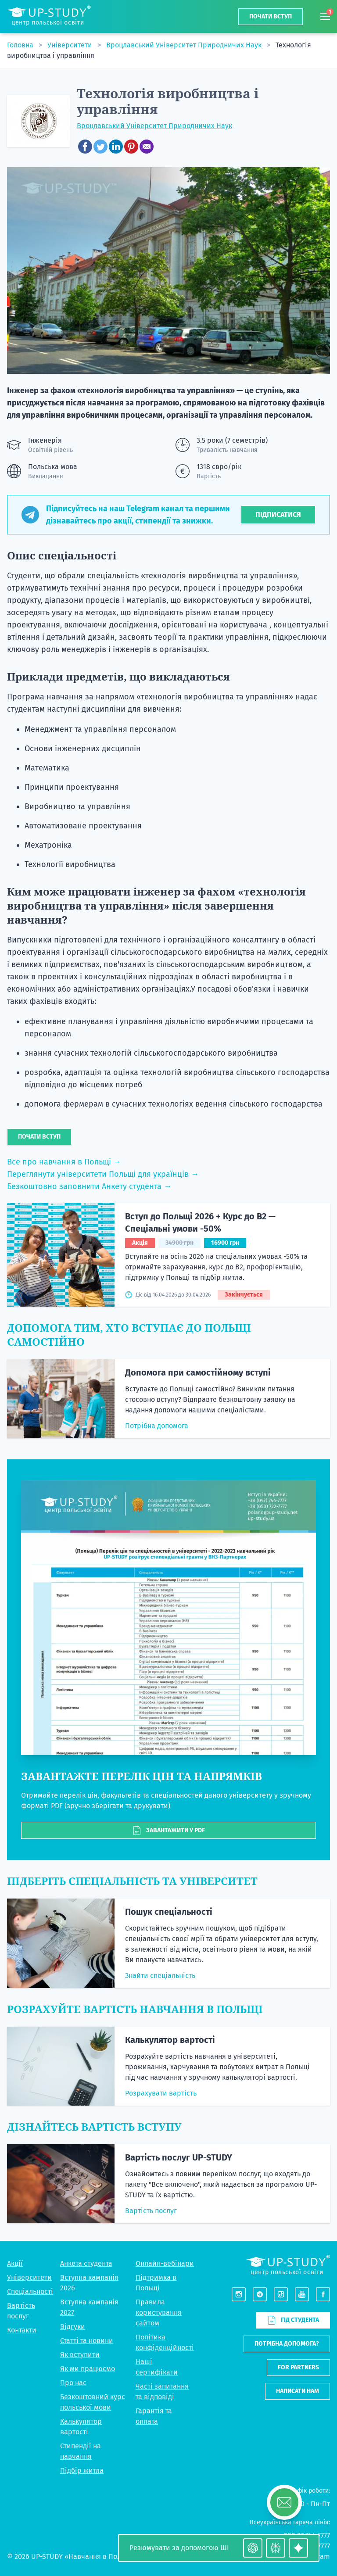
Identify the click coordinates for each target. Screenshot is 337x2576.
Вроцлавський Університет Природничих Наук (184, 45)
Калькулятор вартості (170, 2040)
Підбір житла (82, 2470)
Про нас (73, 2383)
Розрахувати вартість (161, 2093)
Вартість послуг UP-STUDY (178, 2157)
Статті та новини (86, 2340)
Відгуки (72, 2326)
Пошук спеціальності (168, 1911)
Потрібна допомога (156, 1426)
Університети (70, 45)
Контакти (21, 2330)
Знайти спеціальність (160, 1975)
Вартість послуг (151, 2211)
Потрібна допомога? (287, 2343)
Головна (21, 45)
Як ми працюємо (87, 2369)
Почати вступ (270, 16)
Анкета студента (86, 2263)
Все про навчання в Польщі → (64, 1162)
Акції (15, 2263)
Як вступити (80, 2354)
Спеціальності (30, 2291)
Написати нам (297, 2391)
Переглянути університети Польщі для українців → (103, 1174)
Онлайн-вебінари (165, 2263)
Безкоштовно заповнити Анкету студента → (89, 1186)
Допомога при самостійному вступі (198, 1372)
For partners (298, 2367)
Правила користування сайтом (159, 2312)
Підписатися (278, 514)
